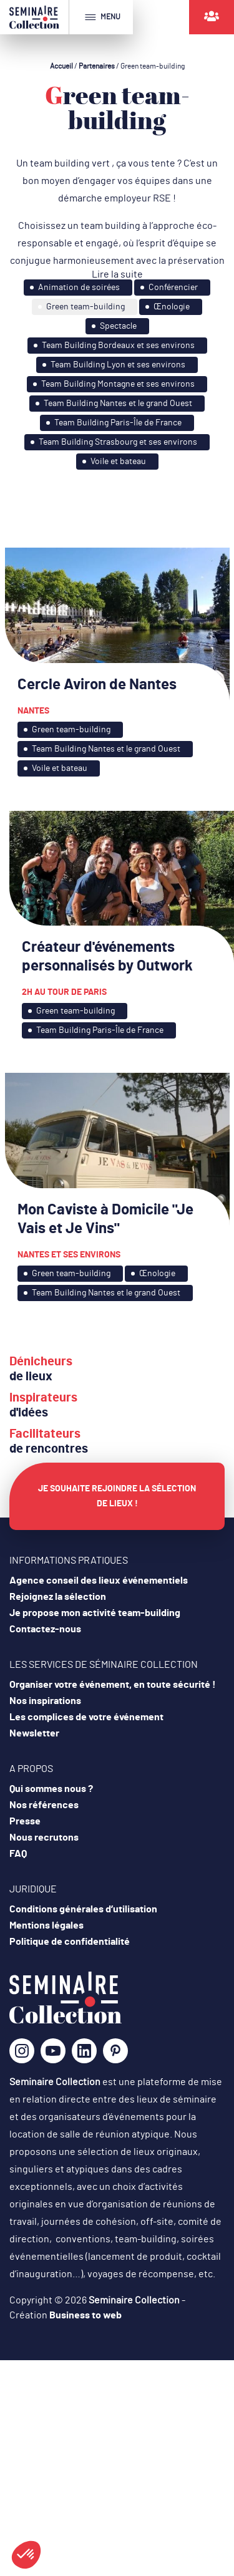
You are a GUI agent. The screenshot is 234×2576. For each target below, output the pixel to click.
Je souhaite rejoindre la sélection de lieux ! (117, 1496)
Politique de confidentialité (69, 1942)
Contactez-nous (45, 1629)
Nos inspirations (45, 1701)
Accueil (61, 66)
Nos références (44, 1805)
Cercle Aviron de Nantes (97, 684)
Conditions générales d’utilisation (83, 1909)
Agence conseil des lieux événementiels (98, 1581)
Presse (25, 1821)
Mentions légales (46, 1925)
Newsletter (34, 1733)
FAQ (18, 1854)
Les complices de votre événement (86, 1717)
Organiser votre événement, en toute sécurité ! (112, 1685)
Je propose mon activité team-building (94, 1613)
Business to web (85, 2315)
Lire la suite (117, 274)
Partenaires (97, 66)
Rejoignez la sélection (57, 1597)
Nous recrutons (44, 1837)
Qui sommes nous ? (51, 1789)
